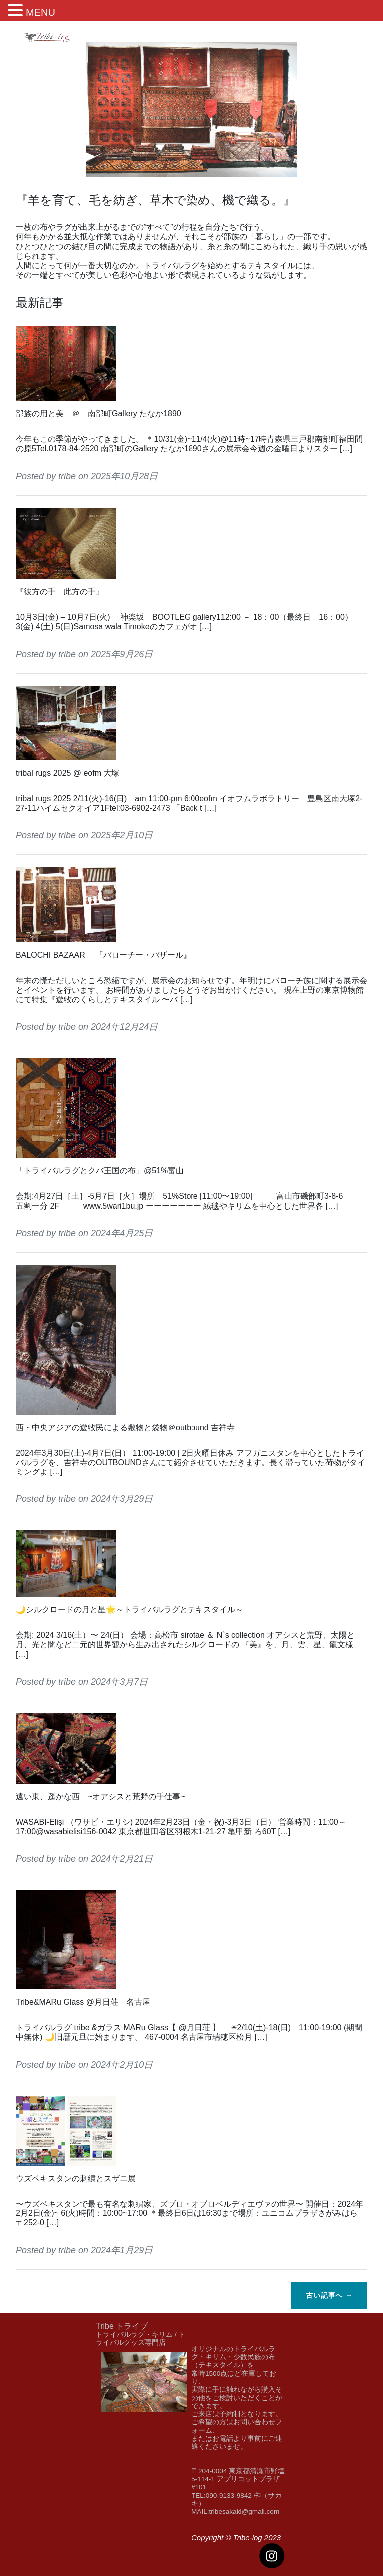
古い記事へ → (329, 2295)
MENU (40, 12)
